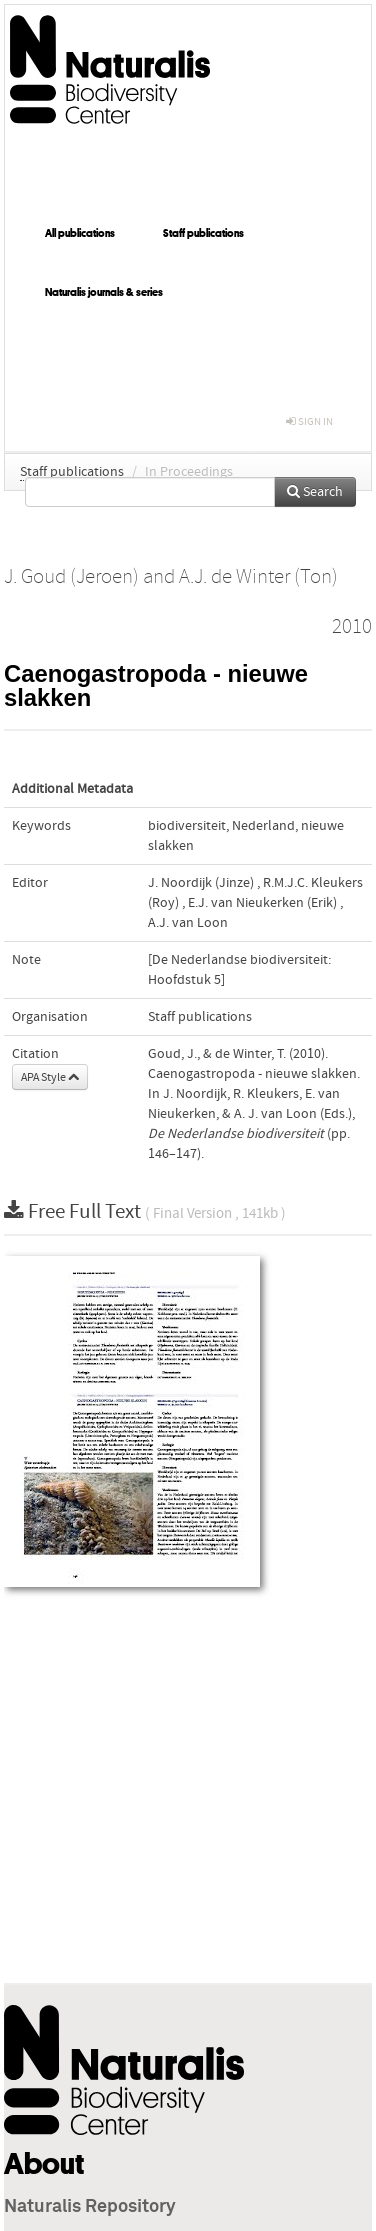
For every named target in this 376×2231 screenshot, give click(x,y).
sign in (309, 421)
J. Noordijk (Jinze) (201, 883)
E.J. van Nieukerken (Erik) (262, 903)
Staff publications (203, 233)
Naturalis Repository (90, 2207)
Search (315, 492)
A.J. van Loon (188, 923)
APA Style (50, 1077)
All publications (80, 233)
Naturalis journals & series (104, 292)
